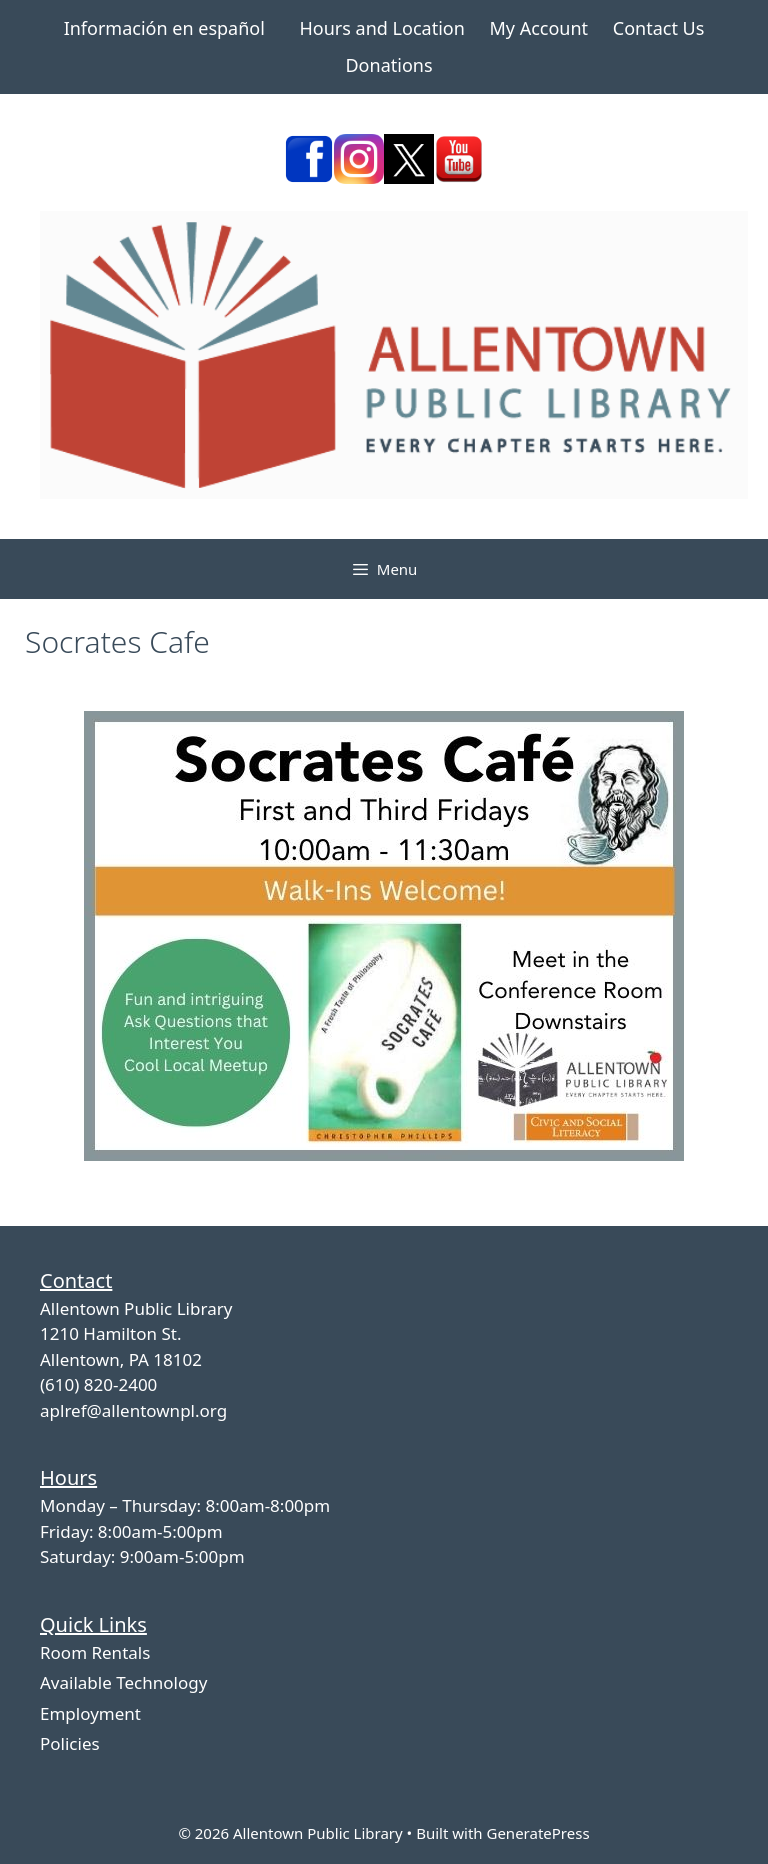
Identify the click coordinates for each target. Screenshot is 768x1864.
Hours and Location (382, 28)
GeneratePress (537, 1833)
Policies (70, 1743)
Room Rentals (95, 1652)
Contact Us (659, 28)
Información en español (164, 28)
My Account (538, 28)
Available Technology (123, 1682)
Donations (388, 65)
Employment (90, 1713)
